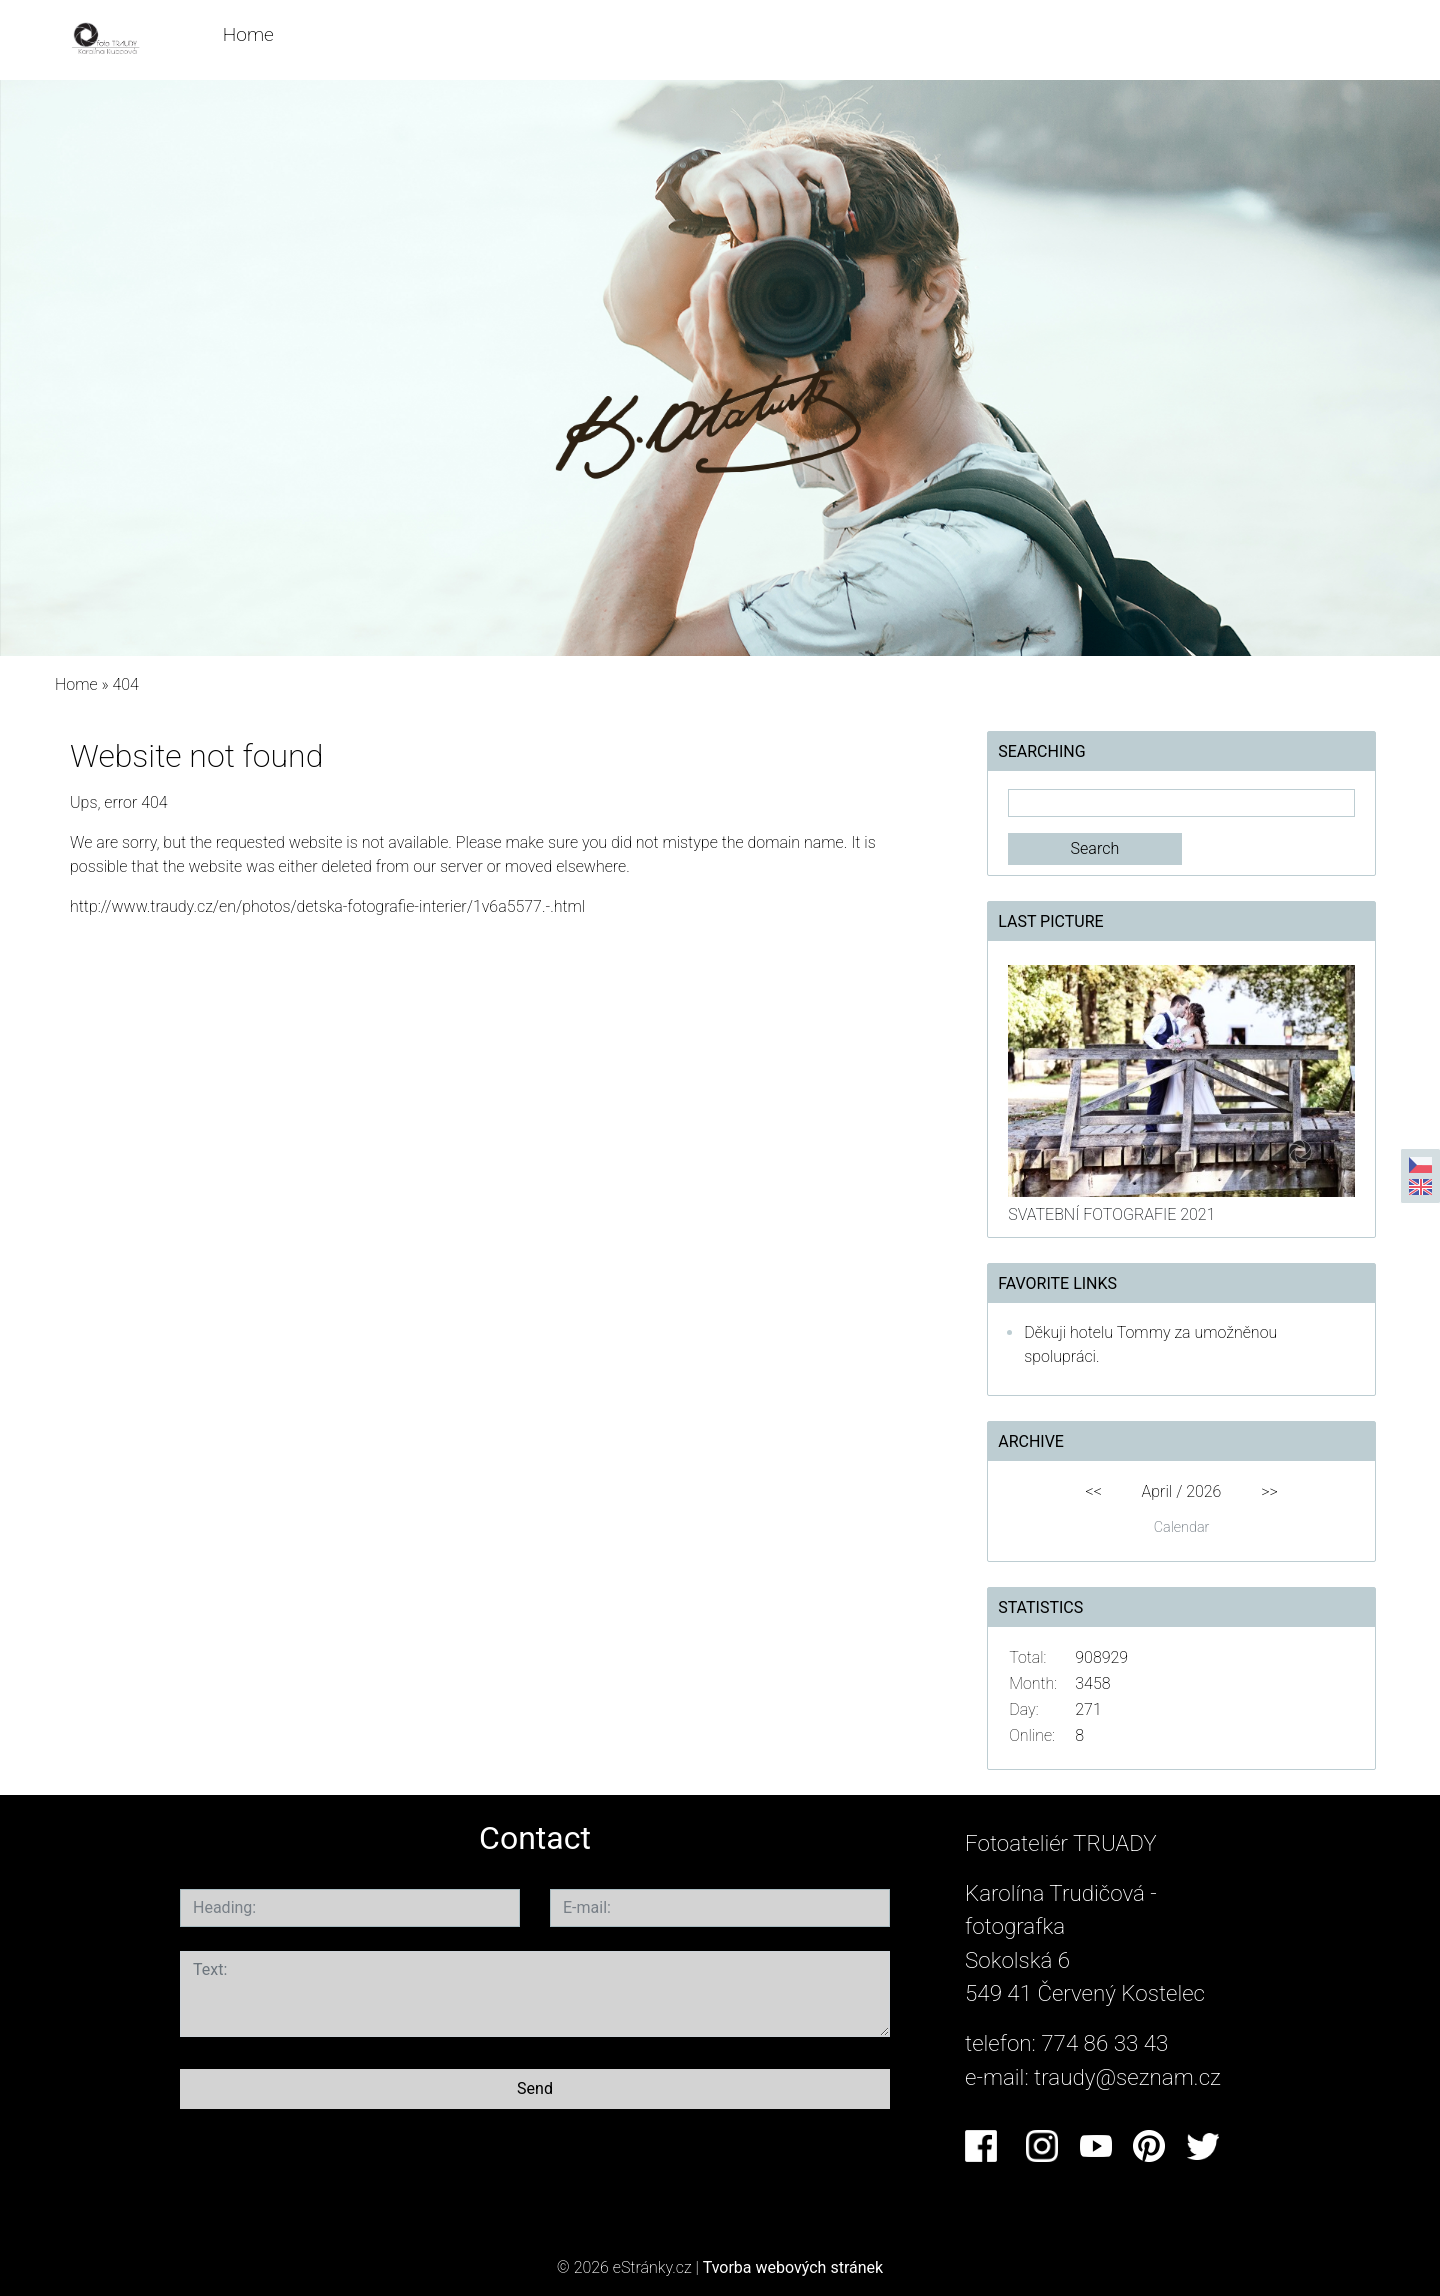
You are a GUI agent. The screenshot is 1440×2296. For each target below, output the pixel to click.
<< (1093, 1491)
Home (248, 34)
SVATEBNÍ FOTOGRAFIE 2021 (1111, 1214)
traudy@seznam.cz (1127, 2077)
